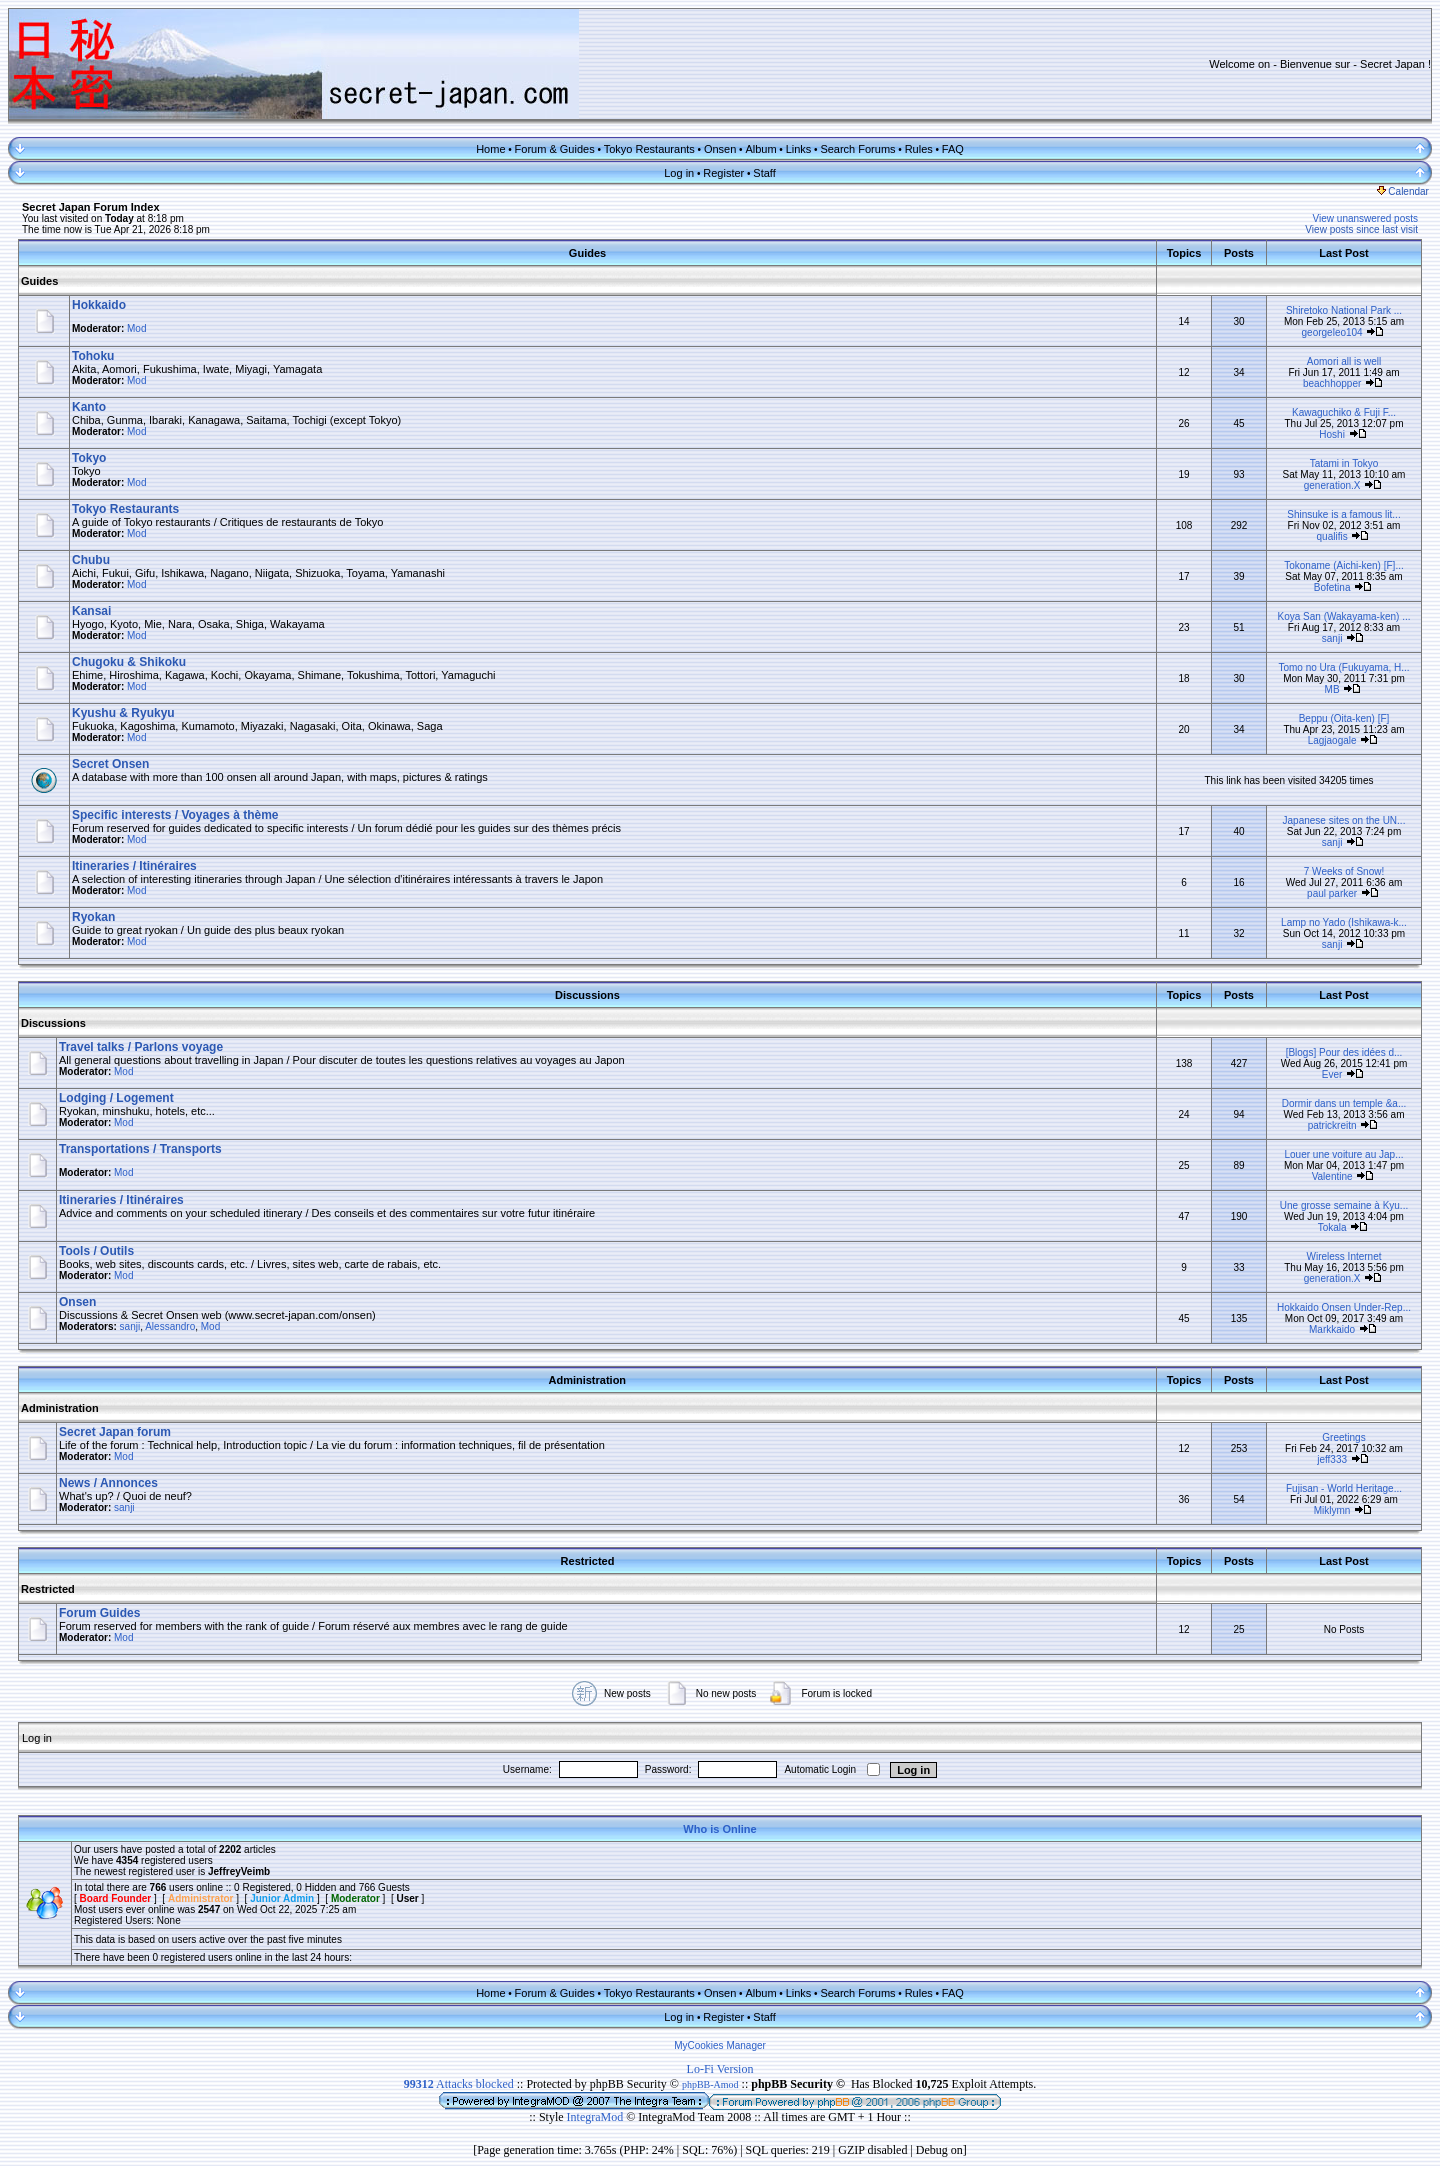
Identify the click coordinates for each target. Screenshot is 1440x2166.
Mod (136, 328)
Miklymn (1332, 1510)
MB (1332, 689)
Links (799, 149)
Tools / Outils (96, 1251)
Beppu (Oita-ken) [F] (1344, 718)
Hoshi (1332, 434)
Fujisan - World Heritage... (1344, 1488)
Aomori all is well (1344, 361)
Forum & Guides (555, 149)
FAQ (953, 149)
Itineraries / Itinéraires (134, 866)
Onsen (720, 149)
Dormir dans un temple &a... (1344, 1103)
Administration (60, 1408)
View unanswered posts (1365, 218)
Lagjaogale (1332, 740)
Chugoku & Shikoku (129, 662)
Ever (1332, 1074)
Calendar (1403, 191)
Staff (764, 173)
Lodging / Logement (116, 1098)
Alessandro (170, 1326)
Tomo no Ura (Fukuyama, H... (1343, 667)
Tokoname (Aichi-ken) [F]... (1343, 565)
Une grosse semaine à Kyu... (1344, 1205)
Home (490, 149)
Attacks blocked (459, 2084)
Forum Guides (99, 1613)
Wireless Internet (1343, 1256)
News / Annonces (108, 1483)
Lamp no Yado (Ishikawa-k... (1344, 922)
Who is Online (719, 1829)
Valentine (1332, 1176)
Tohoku (93, 356)
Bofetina (1332, 587)
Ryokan (93, 917)
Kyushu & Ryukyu (123, 713)
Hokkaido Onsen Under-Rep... (1344, 1307)
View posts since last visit (1361, 229)
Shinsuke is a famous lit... (1343, 514)
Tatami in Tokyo (1344, 463)
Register (723, 173)
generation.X (1332, 485)
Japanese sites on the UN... (1344, 820)
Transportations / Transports (140, 1149)
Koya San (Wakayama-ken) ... (1343, 616)
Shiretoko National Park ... (1344, 310)
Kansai (91, 611)
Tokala (1332, 1227)
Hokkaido (99, 305)
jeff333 (1332, 1459)
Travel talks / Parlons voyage (141, 1047)
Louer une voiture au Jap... (1344, 1154)
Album (760, 149)
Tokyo (89, 458)
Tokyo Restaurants (649, 149)
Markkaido (1332, 1329)
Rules (919, 149)
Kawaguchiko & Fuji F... (1344, 412)
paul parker (1332, 893)
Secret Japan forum (115, 1432)
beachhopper (1332, 383)
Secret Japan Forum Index (91, 207)
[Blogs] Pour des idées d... (1344, 1052)
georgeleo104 (1332, 332)
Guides (39, 281)
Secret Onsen (110, 764)
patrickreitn (1332, 1125)
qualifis (1332, 536)
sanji (1332, 638)
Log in (679, 173)
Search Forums (857, 149)
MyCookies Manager (720, 2045)
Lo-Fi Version (720, 2069)
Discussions (53, 1023)
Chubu (91, 560)
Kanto (89, 407)
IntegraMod (597, 2117)
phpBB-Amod (710, 2084)
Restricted (48, 1589)
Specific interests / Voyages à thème (175, 815)
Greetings (1343, 1437)
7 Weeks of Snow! (1344, 871)
